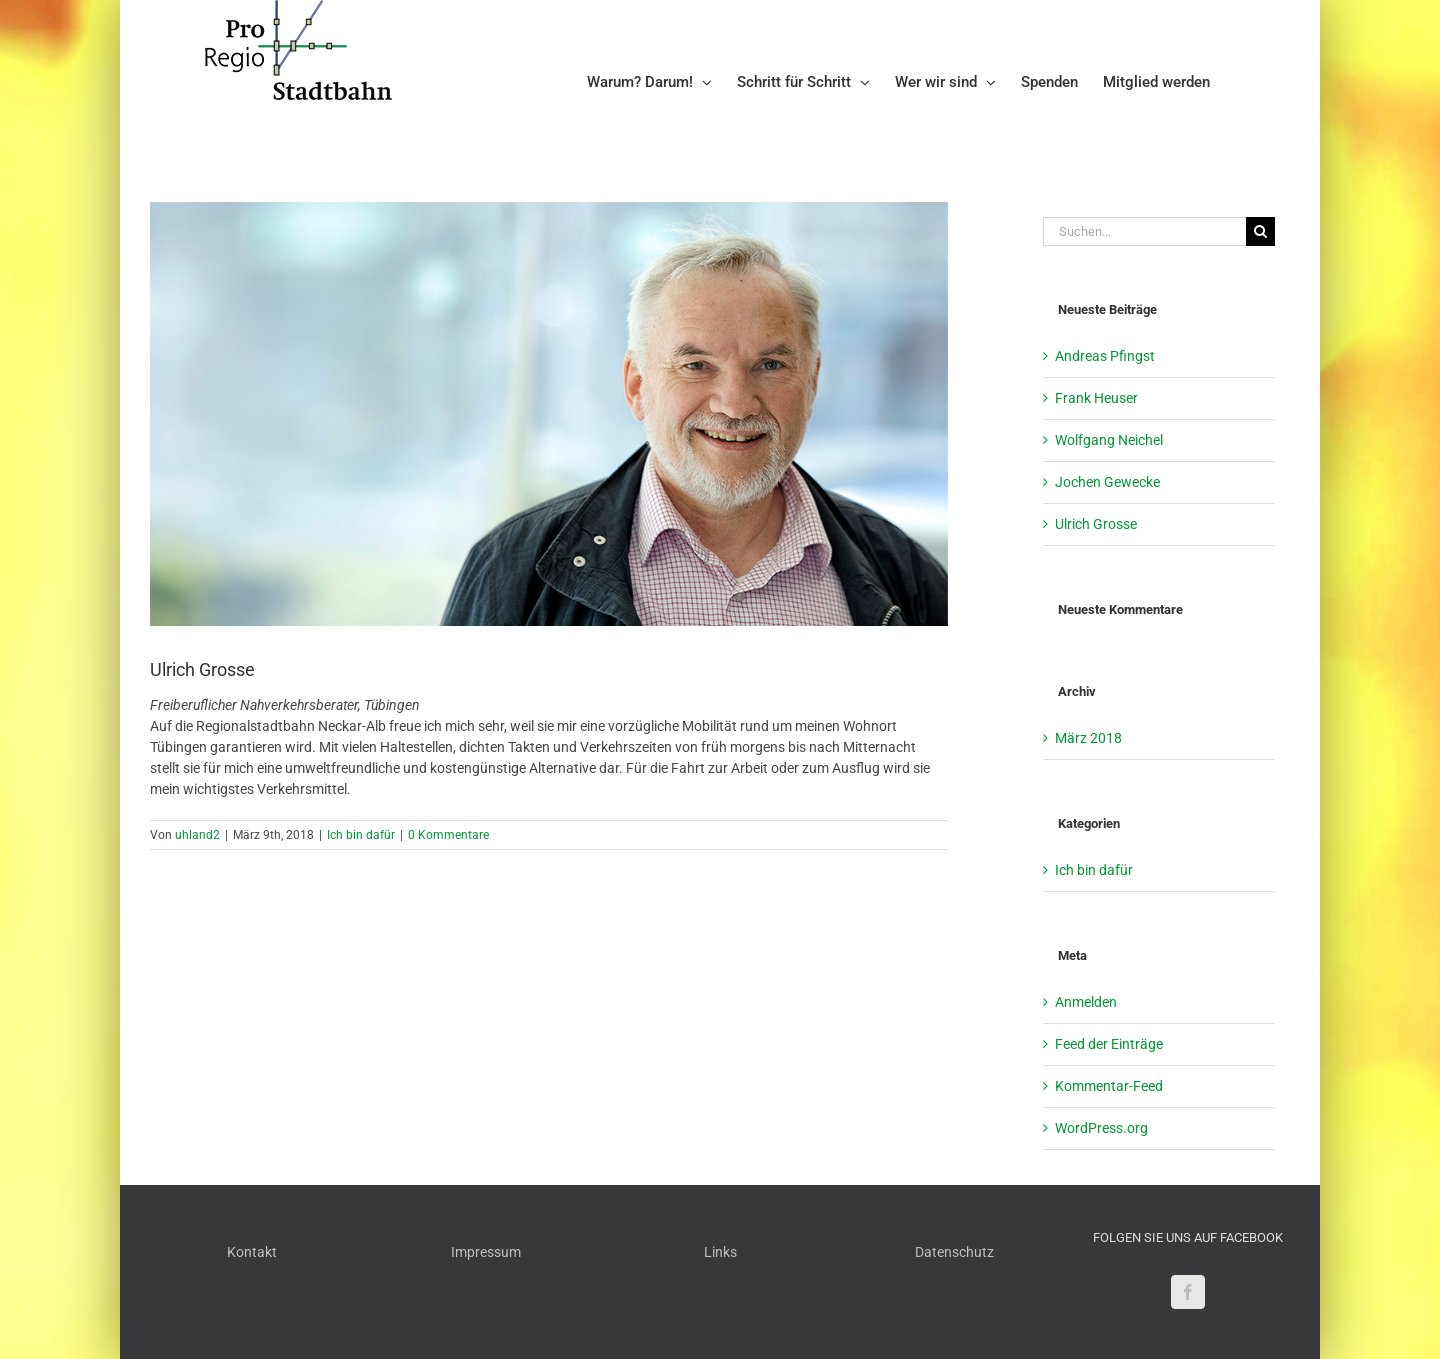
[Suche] (1260, 231)
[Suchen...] (1144, 231)
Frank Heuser (1096, 398)
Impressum (486, 1252)
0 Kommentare (448, 835)
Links (720, 1252)
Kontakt (252, 1252)
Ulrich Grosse (1096, 524)
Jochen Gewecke (1107, 482)
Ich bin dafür (361, 835)
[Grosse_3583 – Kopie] (549, 414)
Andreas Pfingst (1105, 356)
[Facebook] (1188, 1292)
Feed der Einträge (1109, 1044)
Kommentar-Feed (1109, 1086)
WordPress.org (1101, 1128)
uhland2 (197, 835)
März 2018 (1088, 738)
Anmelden (1086, 1002)
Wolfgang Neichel (1109, 440)
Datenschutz (954, 1252)
